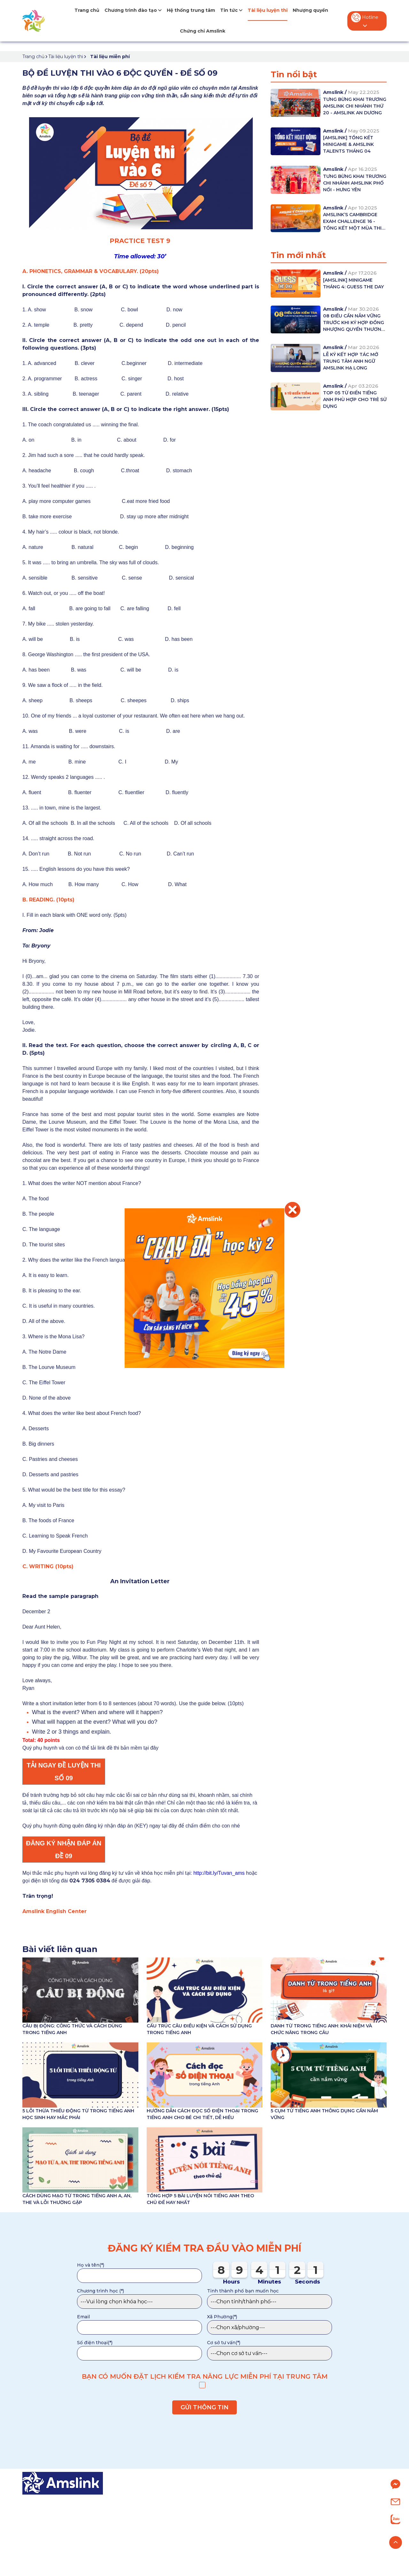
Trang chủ (86, 10)
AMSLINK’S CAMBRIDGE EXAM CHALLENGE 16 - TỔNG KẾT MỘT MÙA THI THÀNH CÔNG (352, 222)
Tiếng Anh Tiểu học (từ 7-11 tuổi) (182, 2512)
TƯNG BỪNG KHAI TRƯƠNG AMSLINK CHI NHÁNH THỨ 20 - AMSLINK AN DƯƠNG (354, 106)
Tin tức (231, 10)
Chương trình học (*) (100, 2291)
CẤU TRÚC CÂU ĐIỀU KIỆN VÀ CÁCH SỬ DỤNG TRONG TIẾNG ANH (199, 2029)
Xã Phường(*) (222, 2317)
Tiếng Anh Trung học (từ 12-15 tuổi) (186, 2524)
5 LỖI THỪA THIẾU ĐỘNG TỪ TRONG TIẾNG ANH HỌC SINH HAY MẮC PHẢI (78, 2114)
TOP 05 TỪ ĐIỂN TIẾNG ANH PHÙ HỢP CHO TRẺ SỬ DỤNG (355, 399)
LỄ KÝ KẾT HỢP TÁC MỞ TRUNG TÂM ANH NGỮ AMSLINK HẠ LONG (350, 361)
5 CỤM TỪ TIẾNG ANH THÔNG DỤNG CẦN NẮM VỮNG (324, 2114)
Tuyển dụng (318, 2536)
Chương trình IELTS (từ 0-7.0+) (180, 2548)
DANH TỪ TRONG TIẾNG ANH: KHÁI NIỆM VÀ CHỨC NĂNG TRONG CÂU (321, 2029)
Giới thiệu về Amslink (328, 2500)
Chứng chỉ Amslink (202, 31)
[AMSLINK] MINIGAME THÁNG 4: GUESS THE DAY (353, 283)
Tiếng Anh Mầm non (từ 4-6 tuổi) (182, 2500)
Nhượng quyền (310, 10)
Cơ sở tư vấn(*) (223, 2342)
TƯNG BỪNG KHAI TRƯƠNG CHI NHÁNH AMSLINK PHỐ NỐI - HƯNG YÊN (354, 183)
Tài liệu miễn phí (110, 56)
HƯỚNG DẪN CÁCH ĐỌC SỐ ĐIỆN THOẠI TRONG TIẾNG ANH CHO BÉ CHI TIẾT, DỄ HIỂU (202, 2114)
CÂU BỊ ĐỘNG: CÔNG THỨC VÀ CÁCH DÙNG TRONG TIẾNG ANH (72, 2029)
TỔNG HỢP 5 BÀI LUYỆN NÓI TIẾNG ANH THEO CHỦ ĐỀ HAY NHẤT (200, 2199)
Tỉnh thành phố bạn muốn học (243, 2291)
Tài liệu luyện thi (268, 10)
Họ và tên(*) (90, 2265)
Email (83, 2317)
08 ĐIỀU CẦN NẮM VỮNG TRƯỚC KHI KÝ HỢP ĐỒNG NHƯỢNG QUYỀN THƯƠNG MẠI (354, 323)
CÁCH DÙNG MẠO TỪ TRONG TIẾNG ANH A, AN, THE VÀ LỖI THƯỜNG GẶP (76, 2199)
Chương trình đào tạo (133, 10)
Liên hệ (311, 2548)
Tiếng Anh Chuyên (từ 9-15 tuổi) (181, 2536)
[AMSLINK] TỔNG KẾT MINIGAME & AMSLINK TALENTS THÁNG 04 (348, 144)
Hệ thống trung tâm (191, 10)
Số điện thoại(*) (94, 2342)
